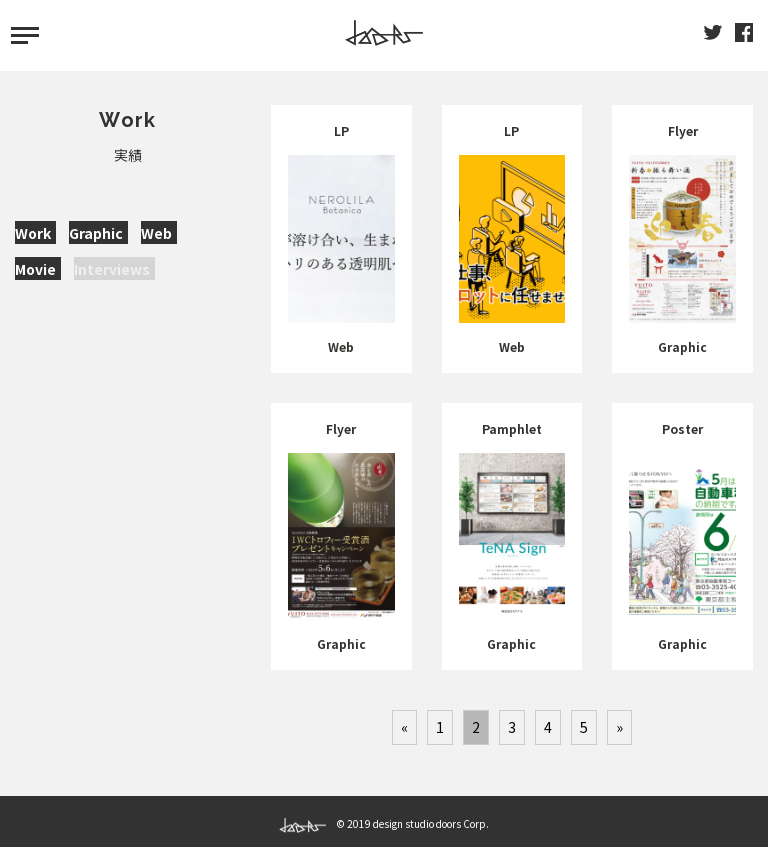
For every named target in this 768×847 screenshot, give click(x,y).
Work (33, 233)
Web (156, 233)
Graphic (96, 233)
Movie (35, 269)
